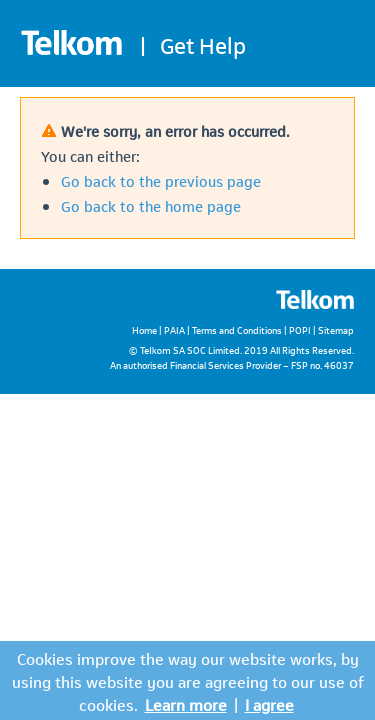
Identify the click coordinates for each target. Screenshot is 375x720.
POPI (300, 329)
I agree (269, 703)
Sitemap (336, 329)
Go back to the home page (151, 205)
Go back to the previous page (161, 180)
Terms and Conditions (237, 329)
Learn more (186, 703)
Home (144, 329)
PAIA (174, 329)
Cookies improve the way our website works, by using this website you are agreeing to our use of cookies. (188, 680)
